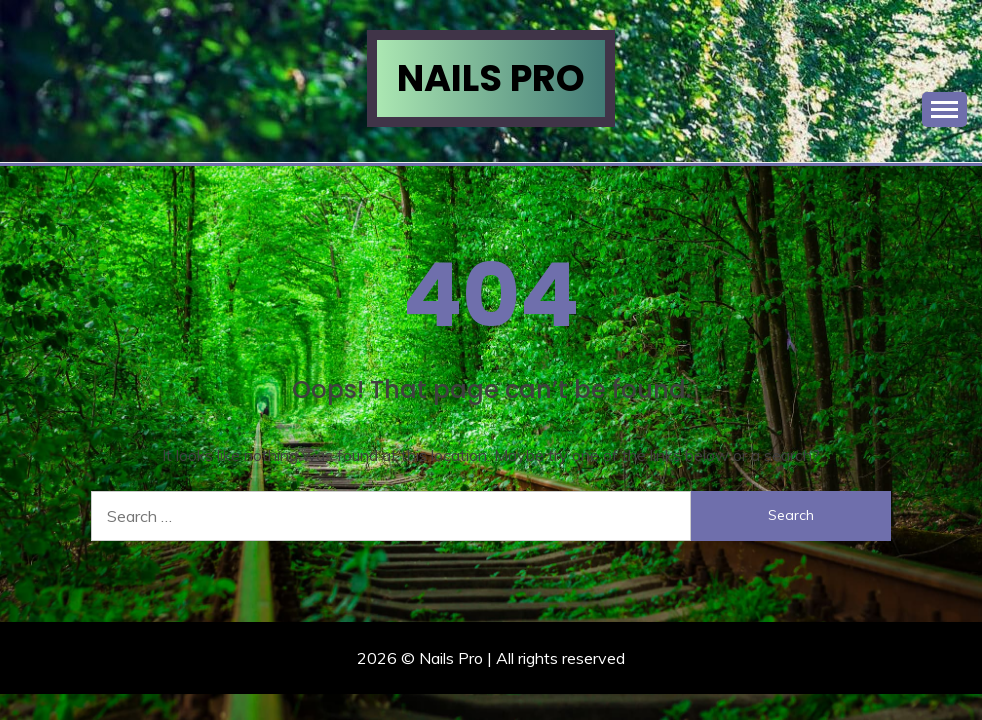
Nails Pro (491, 78)
